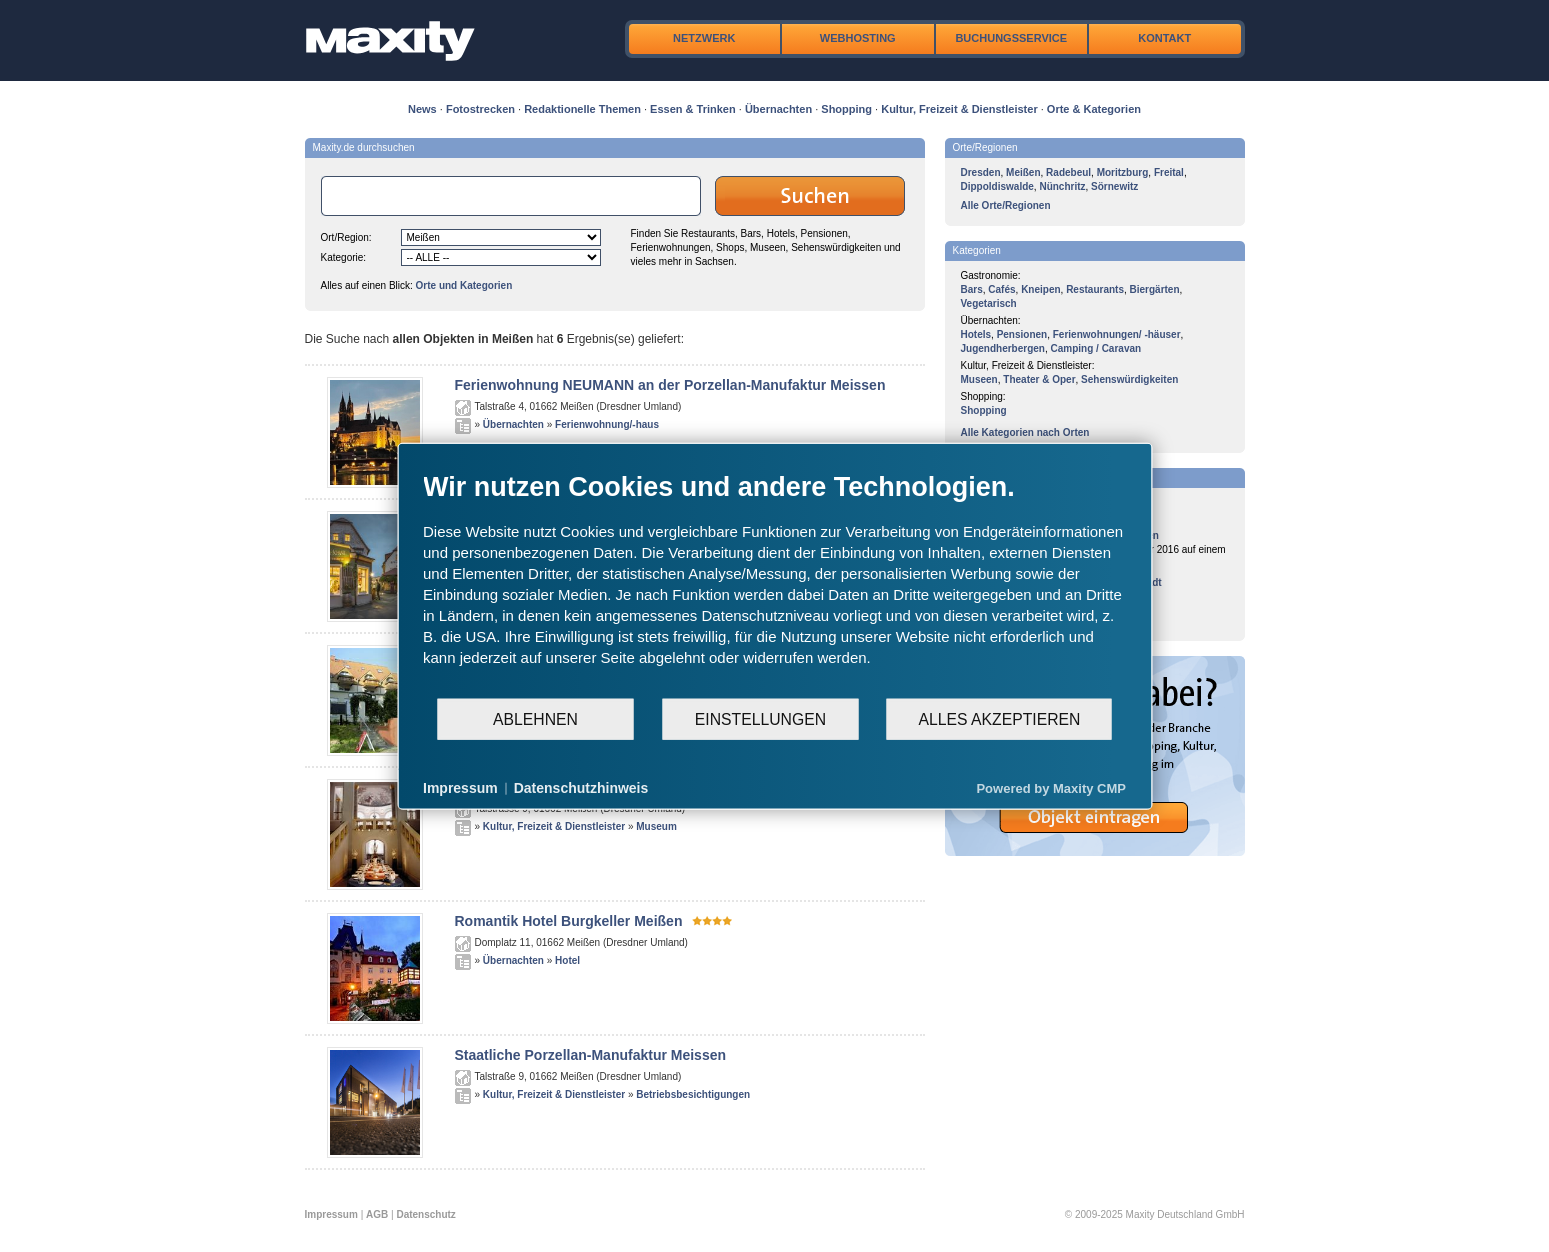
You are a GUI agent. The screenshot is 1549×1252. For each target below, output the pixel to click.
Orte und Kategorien (464, 285)
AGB (377, 1214)
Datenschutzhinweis (581, 788)
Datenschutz (425, 1214)
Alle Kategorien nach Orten (1025, 432)
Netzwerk (704, 38)
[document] (774, 584)
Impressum (331, 1214)
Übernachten (778, 109)
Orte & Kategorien (1094, 109)
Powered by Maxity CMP (1051, 787)
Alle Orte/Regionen (1006, 205)
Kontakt (1164, 38)
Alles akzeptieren (999, 718)
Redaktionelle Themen (582, 109)
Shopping (846, 109)
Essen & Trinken (693, 109)
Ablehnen (535, 718)
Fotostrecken (480, 109)
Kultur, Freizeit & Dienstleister (959, 109)
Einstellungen (760, 718)
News (422, 109)
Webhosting (858, 38)
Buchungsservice (1011, 38)
